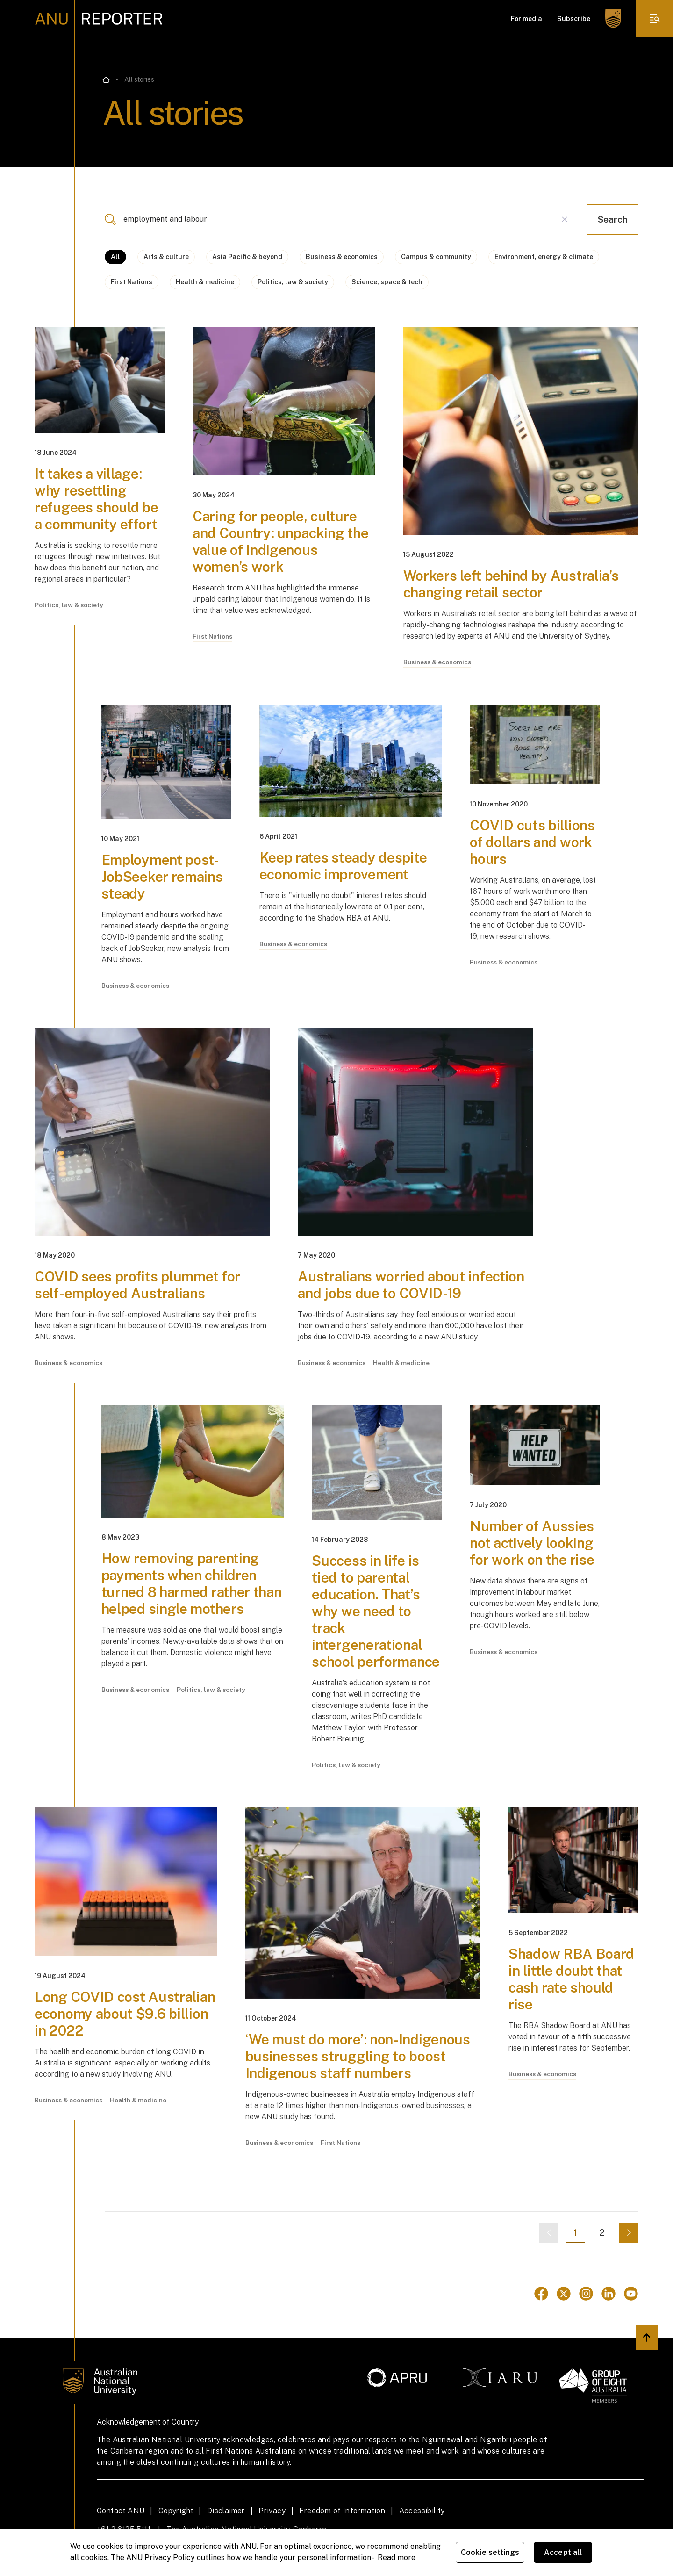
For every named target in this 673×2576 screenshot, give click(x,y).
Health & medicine (205, 282)
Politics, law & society (293, 282)
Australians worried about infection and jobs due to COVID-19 (411, 1285)
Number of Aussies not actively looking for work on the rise (532, 1543)
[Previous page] (548, 2233)
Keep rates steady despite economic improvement (343, 866)
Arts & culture (166, 256)
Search (612, 219)
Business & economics (342, 256)
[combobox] (340, 219)
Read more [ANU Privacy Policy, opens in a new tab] (396, 2557)
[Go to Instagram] (586, 2294)
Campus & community (436, 256)
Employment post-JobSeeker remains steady (162, 876)
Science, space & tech (386, 282)
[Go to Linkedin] (608, 2294)
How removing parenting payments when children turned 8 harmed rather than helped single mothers (191, 1584)
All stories (139, 79)
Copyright (175, 2511)
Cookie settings (490, 2552)
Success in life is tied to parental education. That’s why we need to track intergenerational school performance (376, 1611)
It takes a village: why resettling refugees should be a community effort (96, 498)
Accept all (563, 2552)
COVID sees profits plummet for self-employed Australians (137, 1285)
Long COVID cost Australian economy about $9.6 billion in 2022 (125, 2014)
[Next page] (628, 2233)
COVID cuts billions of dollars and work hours (532, 842)
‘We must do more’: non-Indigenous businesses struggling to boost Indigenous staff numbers (357, 2056)
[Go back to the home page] (106, 80)
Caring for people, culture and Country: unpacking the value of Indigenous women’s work (280, 541)
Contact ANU (120, 2511)
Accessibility (422, 2511)
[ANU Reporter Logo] (99, 19)
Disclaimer (226, 2511)
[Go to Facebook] (541, 2294)
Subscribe (573, 18)
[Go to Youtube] (630, 2294)
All (115, 256)
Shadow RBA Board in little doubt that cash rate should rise (571, 1979)
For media (526, 18)
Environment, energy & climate (543, 256)
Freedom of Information (342, 2511)
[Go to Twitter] (563, 2294)
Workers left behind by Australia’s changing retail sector (511, 584)
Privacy (272, 2511)
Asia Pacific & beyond (247, 256)
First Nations (131, 282)
